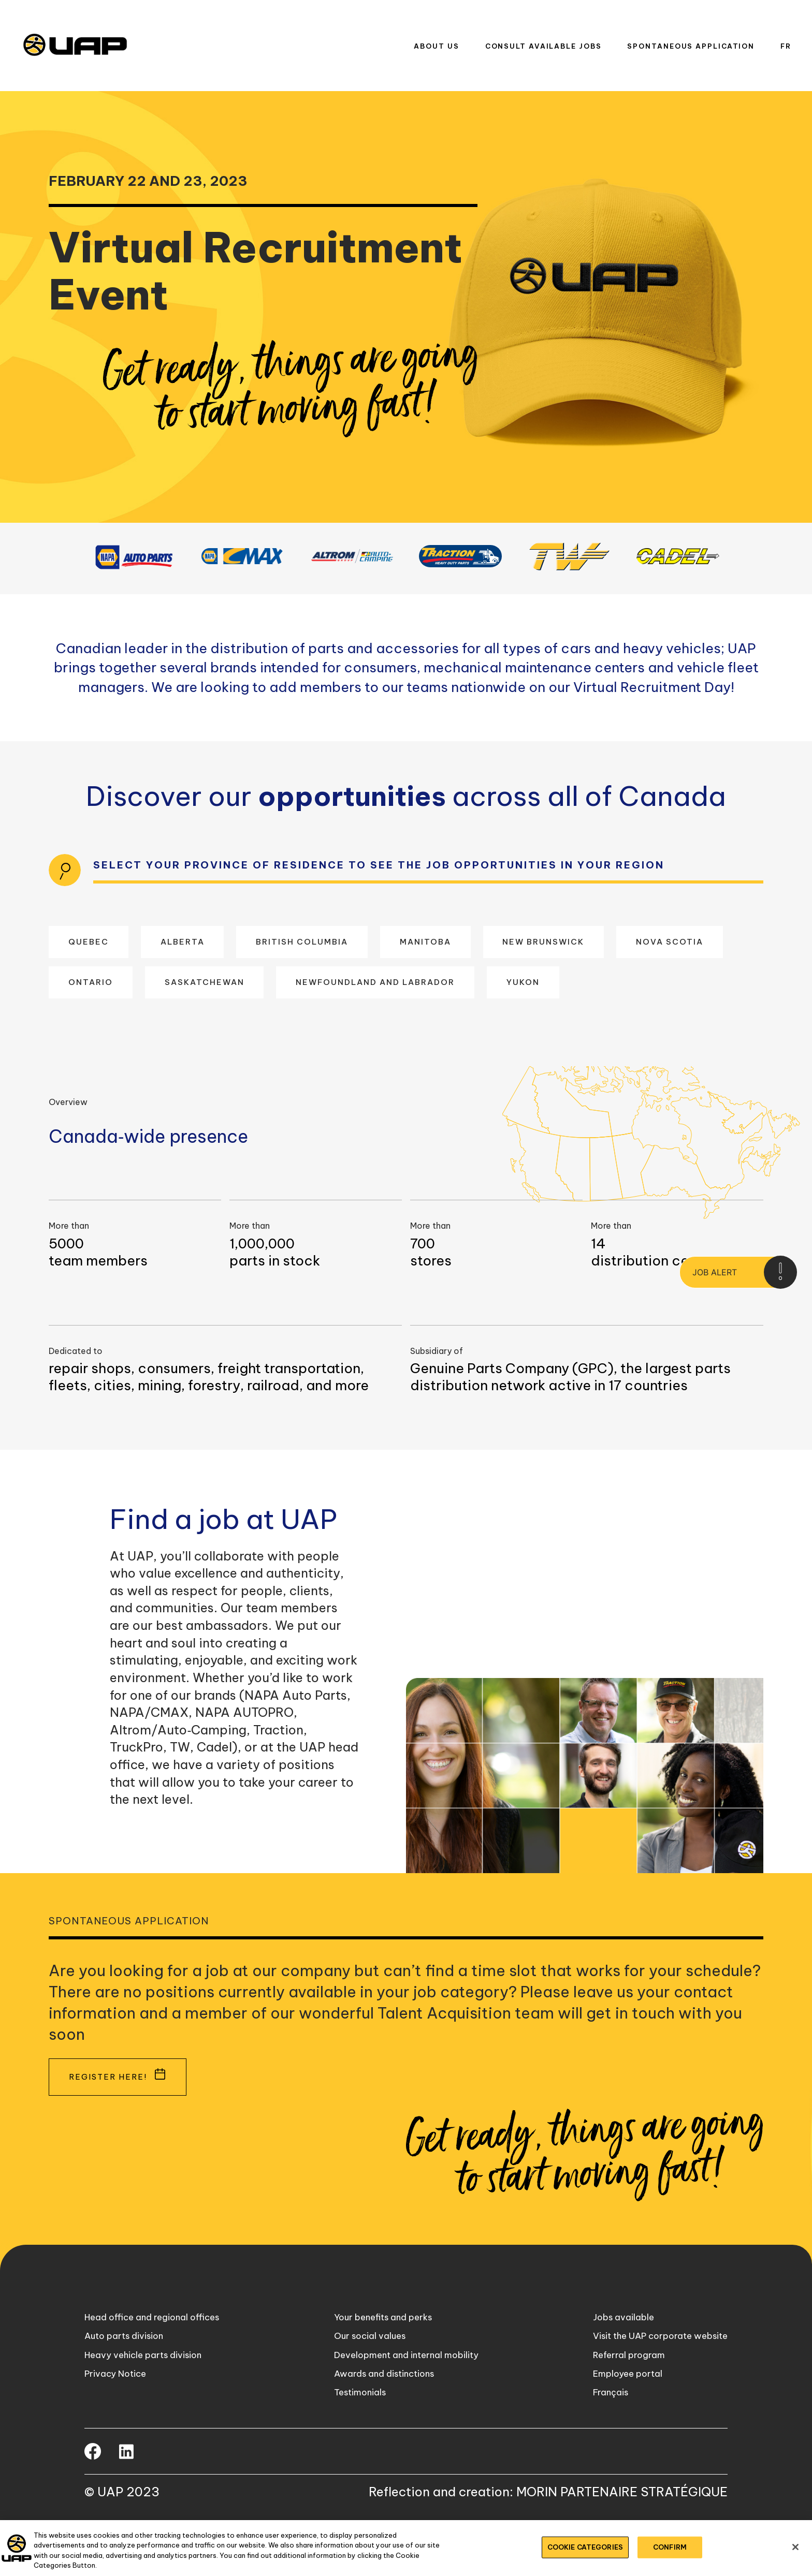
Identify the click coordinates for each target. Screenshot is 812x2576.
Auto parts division (128, 2365)
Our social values (364, 2365)
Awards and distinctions (380, 2411)
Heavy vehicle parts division (150, 2388)
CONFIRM (670, 2547)
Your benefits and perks (379, 2341)
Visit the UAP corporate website (651, 2365)
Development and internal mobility (404, 2388)
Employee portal (613, 2411)
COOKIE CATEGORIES (585, 2547)
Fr (785, 46)
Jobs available (608, 2341)
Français (594, 2434)
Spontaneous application (691, 46)
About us (436, 46)
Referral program (613, 2388)
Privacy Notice (119, 2411)
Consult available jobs (543, 46)
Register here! (114, 2096)
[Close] (795, 2547)
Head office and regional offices (159, 2341)
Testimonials (353, 2434)
